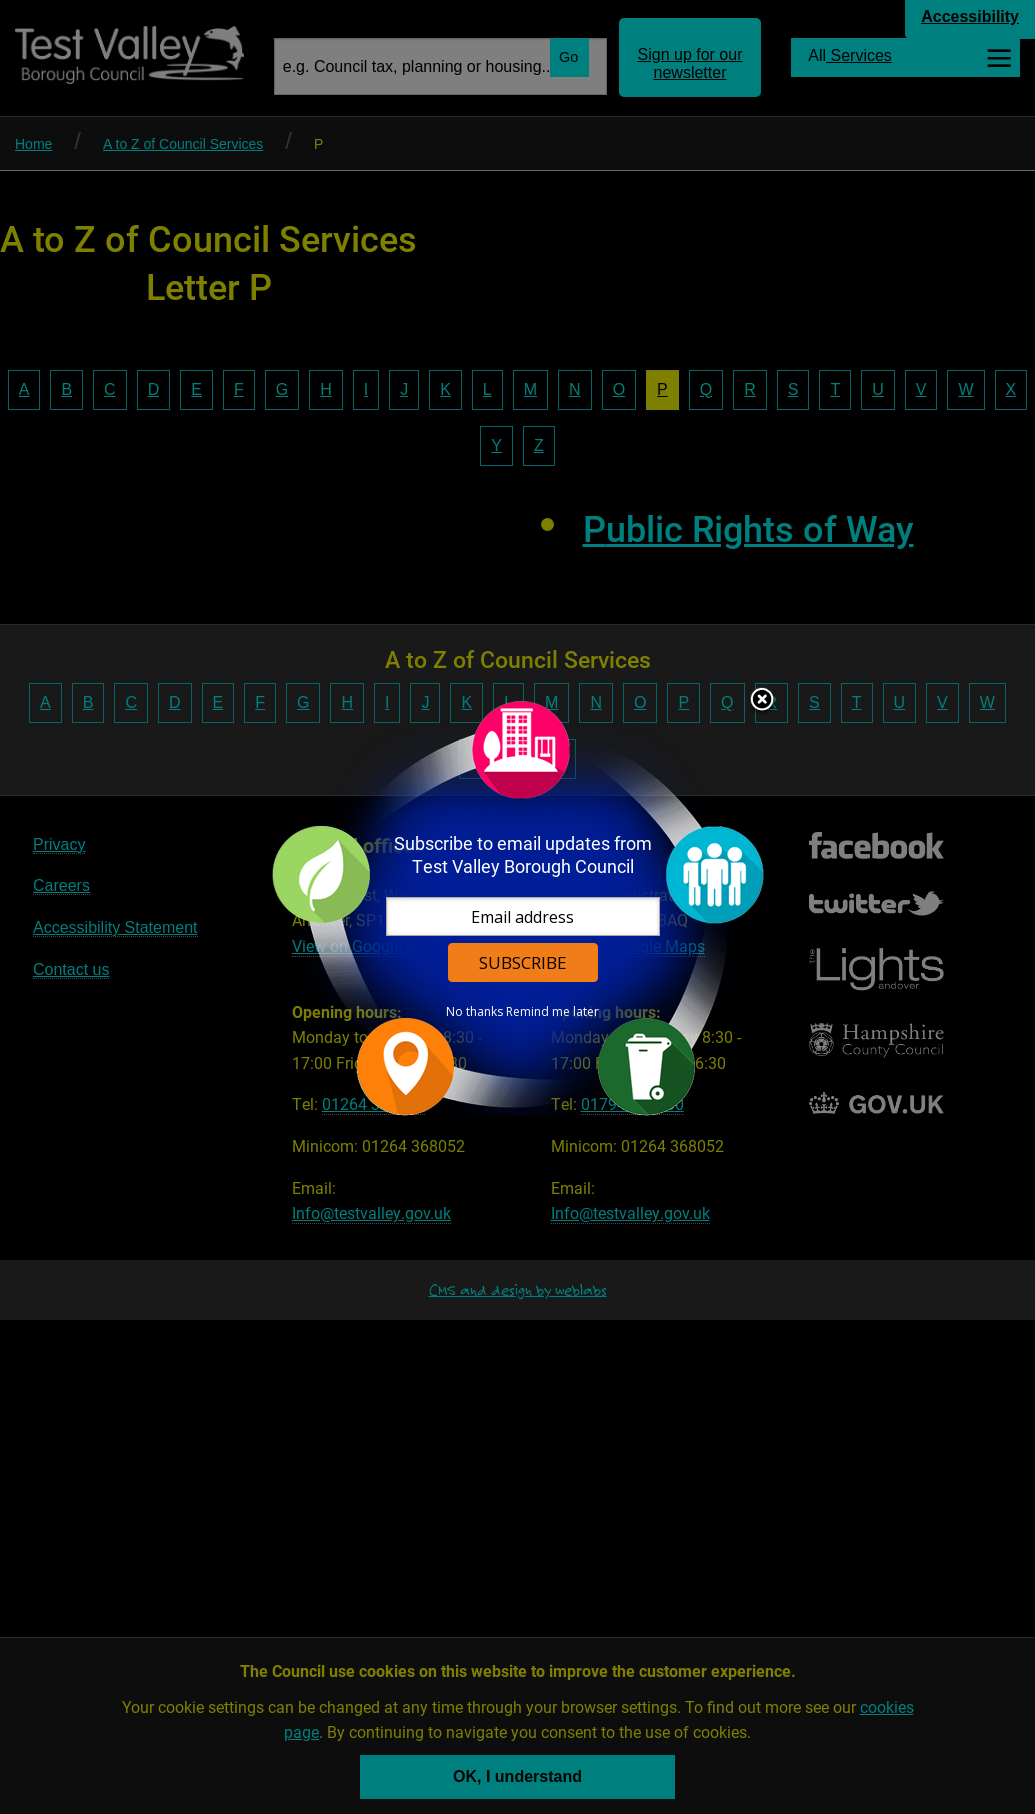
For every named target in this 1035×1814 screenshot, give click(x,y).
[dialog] (518, 907)
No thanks (474, 1012)
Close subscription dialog (762, 701)
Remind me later (552, 1012)
